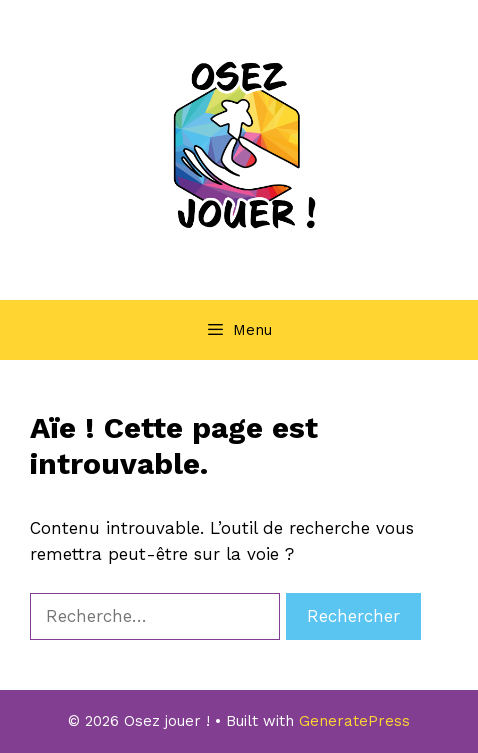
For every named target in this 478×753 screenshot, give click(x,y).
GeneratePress (354, 721)
